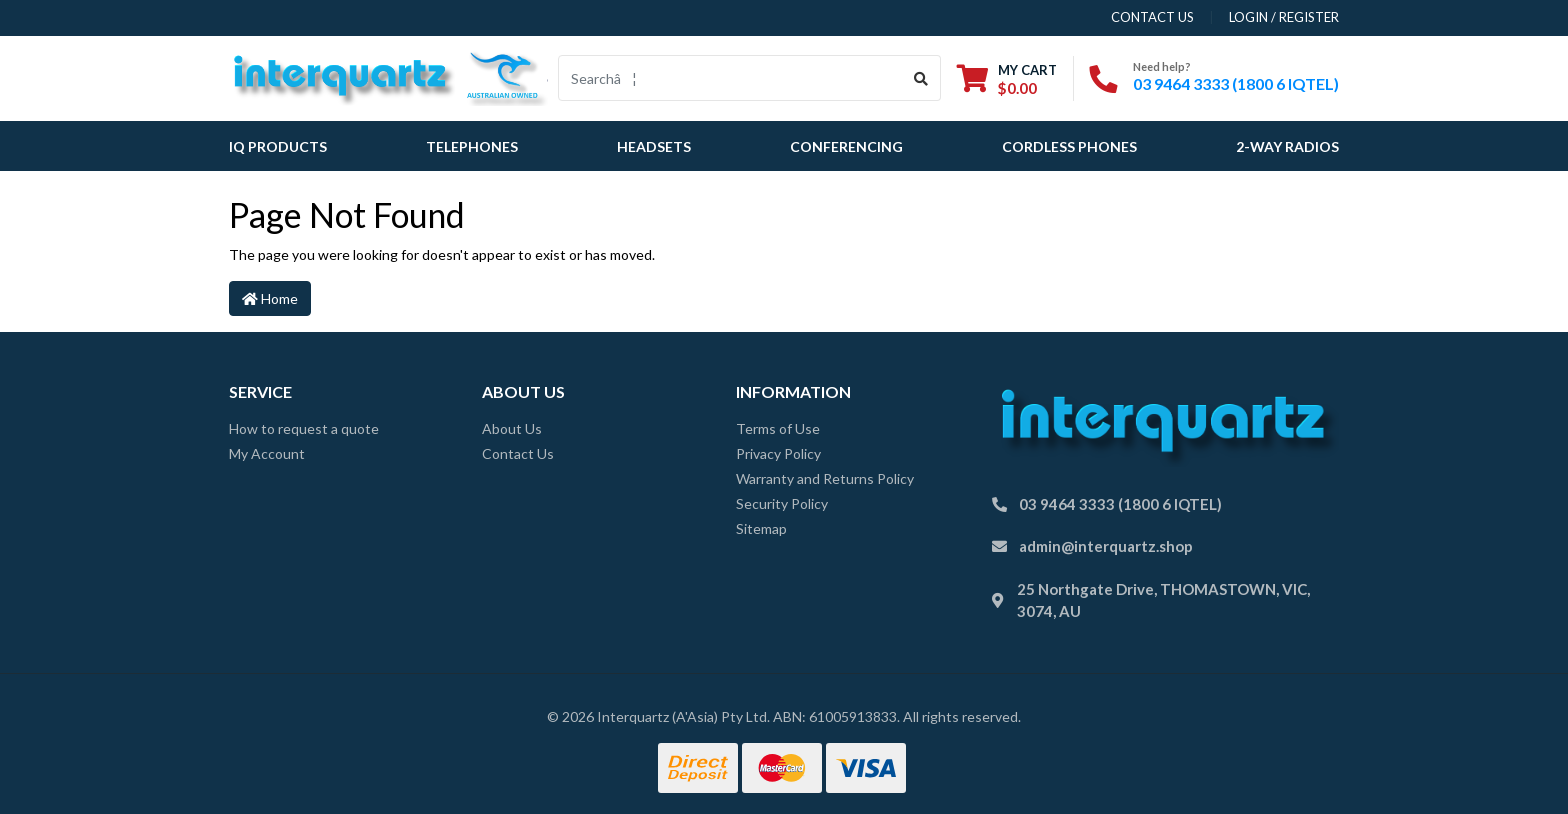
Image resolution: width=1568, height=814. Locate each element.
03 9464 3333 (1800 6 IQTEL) (1236, 83)
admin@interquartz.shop (1106, 546)
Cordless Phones (1069, 146)
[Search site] (921, 78)
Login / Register (1284, 17)
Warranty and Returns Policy (825, 478)
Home (270, 298)
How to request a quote (304, 428)
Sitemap (761, 528)
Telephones (472, 146)
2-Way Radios (1287, 146)
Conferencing (846, 146)
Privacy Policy (778, 453)
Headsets (654, 146)
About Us (512, 428)
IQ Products (278, 146)
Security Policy (782, 503)
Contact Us (518, 453)
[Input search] (730, 78)
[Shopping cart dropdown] (1007, 78)
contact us (1152, 17)
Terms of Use (778, 428)
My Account (267, 453)
